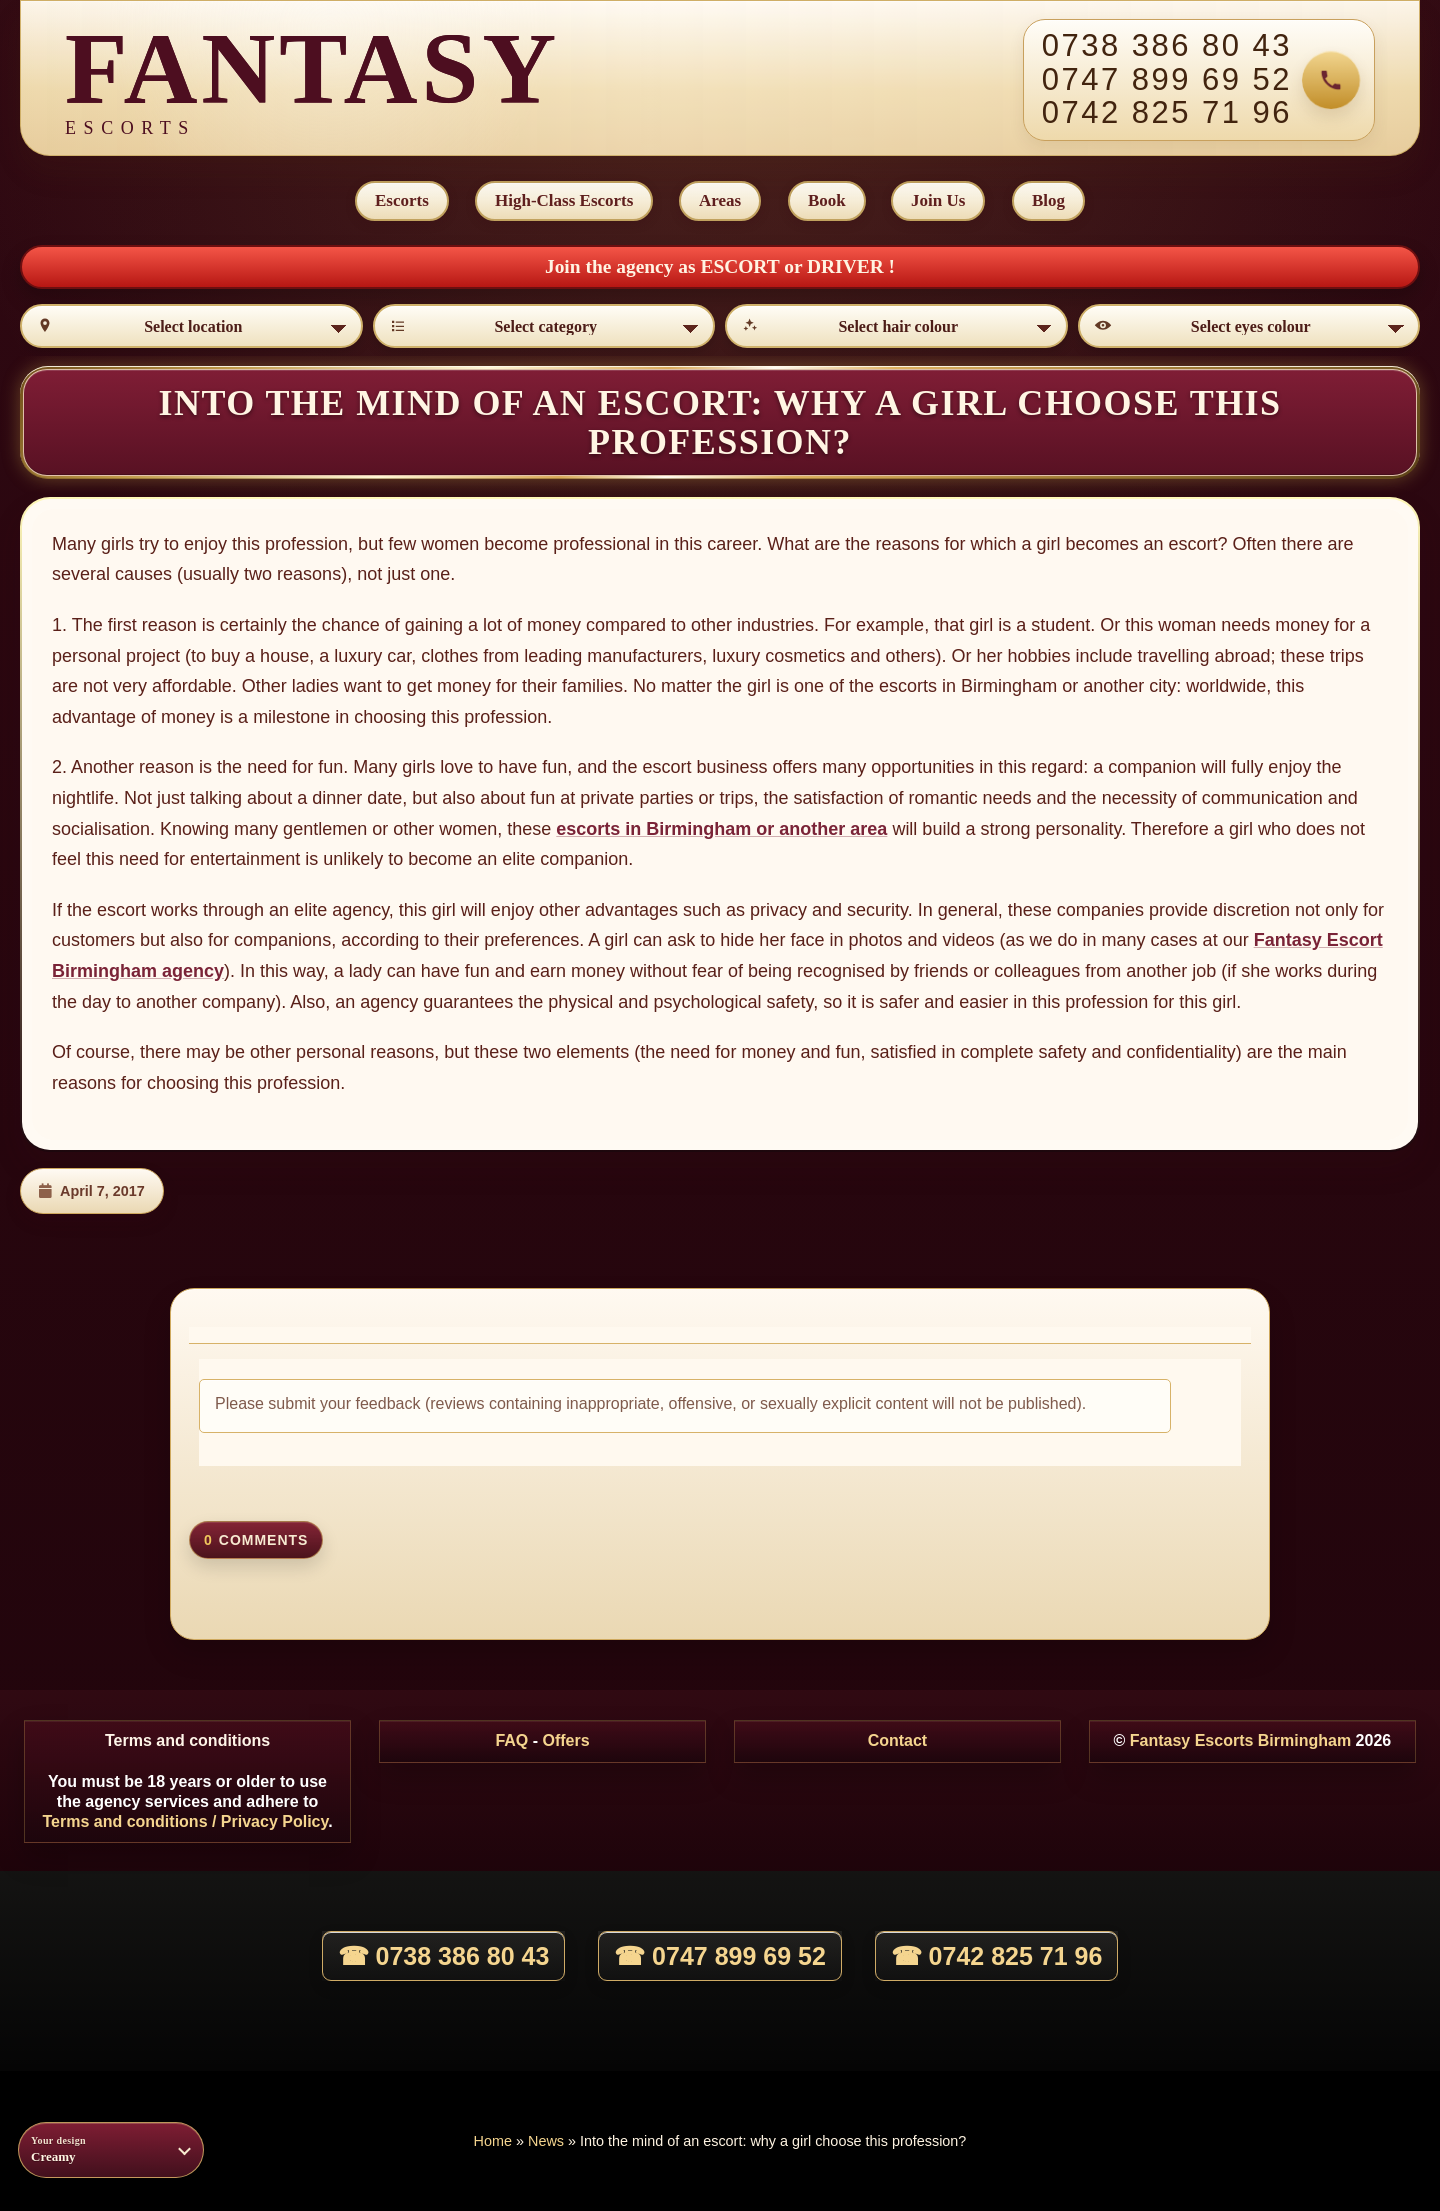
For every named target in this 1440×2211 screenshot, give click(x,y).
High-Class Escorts (564, 200)
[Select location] (191, 326)
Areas (720, 200)
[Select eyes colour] (1249, 326)
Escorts (402, 200)
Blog (1048, 200)
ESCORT (742, 266)
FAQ (511, 1740)
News (546, 2141)
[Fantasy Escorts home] (312, 80)
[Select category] (544, 326)
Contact (898, 1740)
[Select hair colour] (896, 326)
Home (493, 2141)
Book (827, 200)
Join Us (938, 200)
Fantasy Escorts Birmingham (1240, 1740)
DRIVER (848, 266)
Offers (565, 1740)
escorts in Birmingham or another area (721, 829)
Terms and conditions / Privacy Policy (185, 1821)
